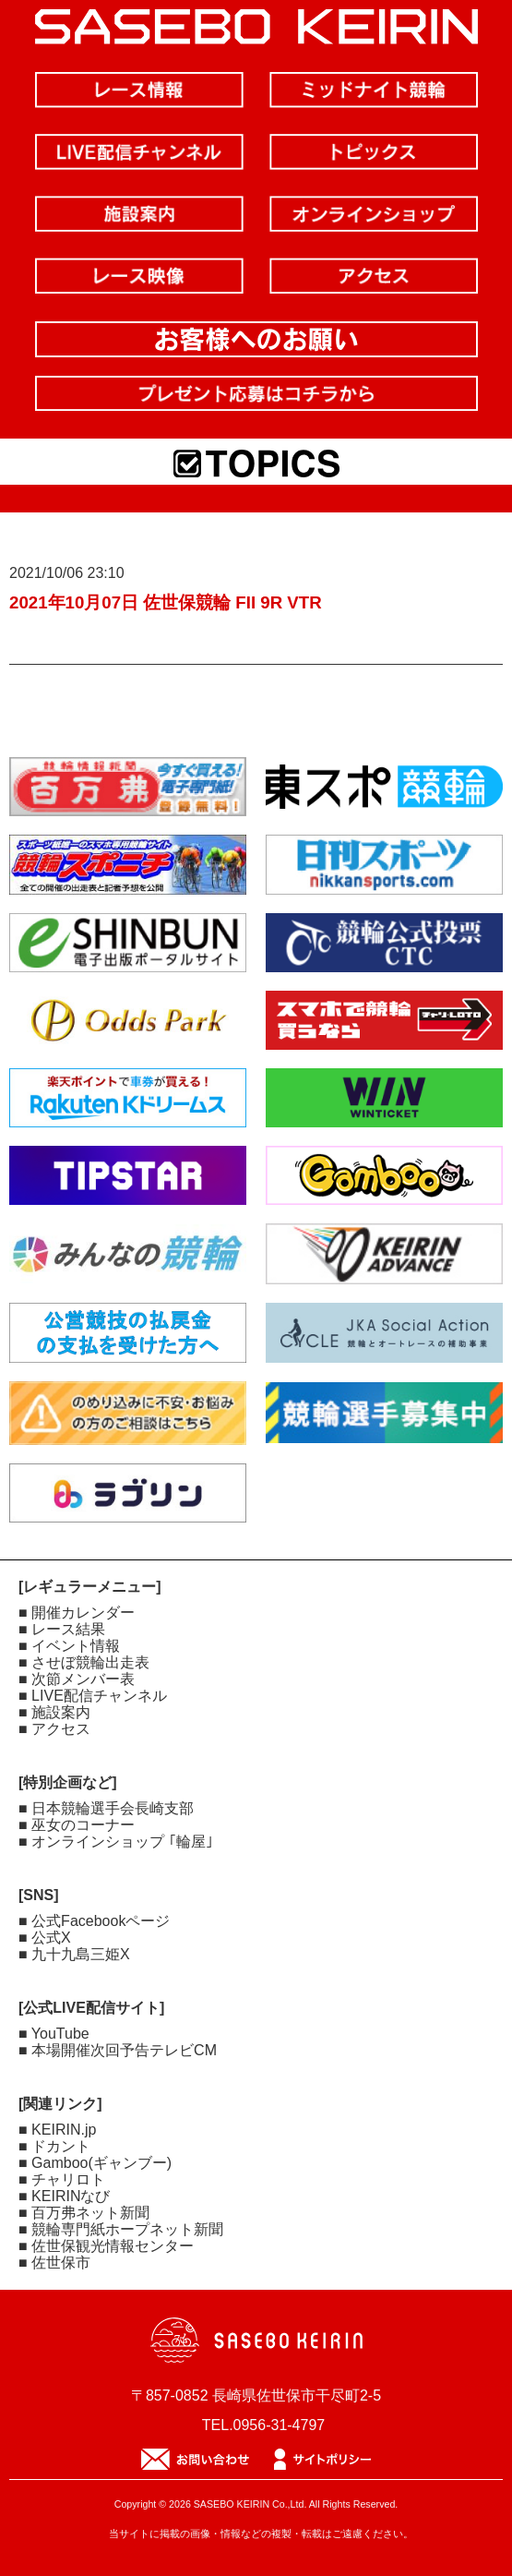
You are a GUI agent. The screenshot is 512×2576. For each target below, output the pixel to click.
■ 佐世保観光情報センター (106, 2246)
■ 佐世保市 (54, 2262)
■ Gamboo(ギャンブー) (95, 2163)
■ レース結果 (61, 1629)
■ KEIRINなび (64, 2196)
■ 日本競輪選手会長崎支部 (106, 1808)
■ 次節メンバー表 (76, 1679)
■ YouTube (53, 2033)
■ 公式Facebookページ (94, 1921)
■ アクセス (54, 1729)
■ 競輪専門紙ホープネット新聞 (120, 2229)
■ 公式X (44, 1937)
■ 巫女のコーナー (76, 1825)
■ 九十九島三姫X (74, 1954)
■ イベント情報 (69, 1646)
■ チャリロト (61, 2179)
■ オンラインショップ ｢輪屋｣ (115, 1841)
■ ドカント (54, 2146)
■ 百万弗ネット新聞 (83, 2213)
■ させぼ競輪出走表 (83, 1662)
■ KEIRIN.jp (57, 2129)
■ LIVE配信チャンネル (92, 1695)
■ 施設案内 (54, 1712)
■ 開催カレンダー (76, 1612)
